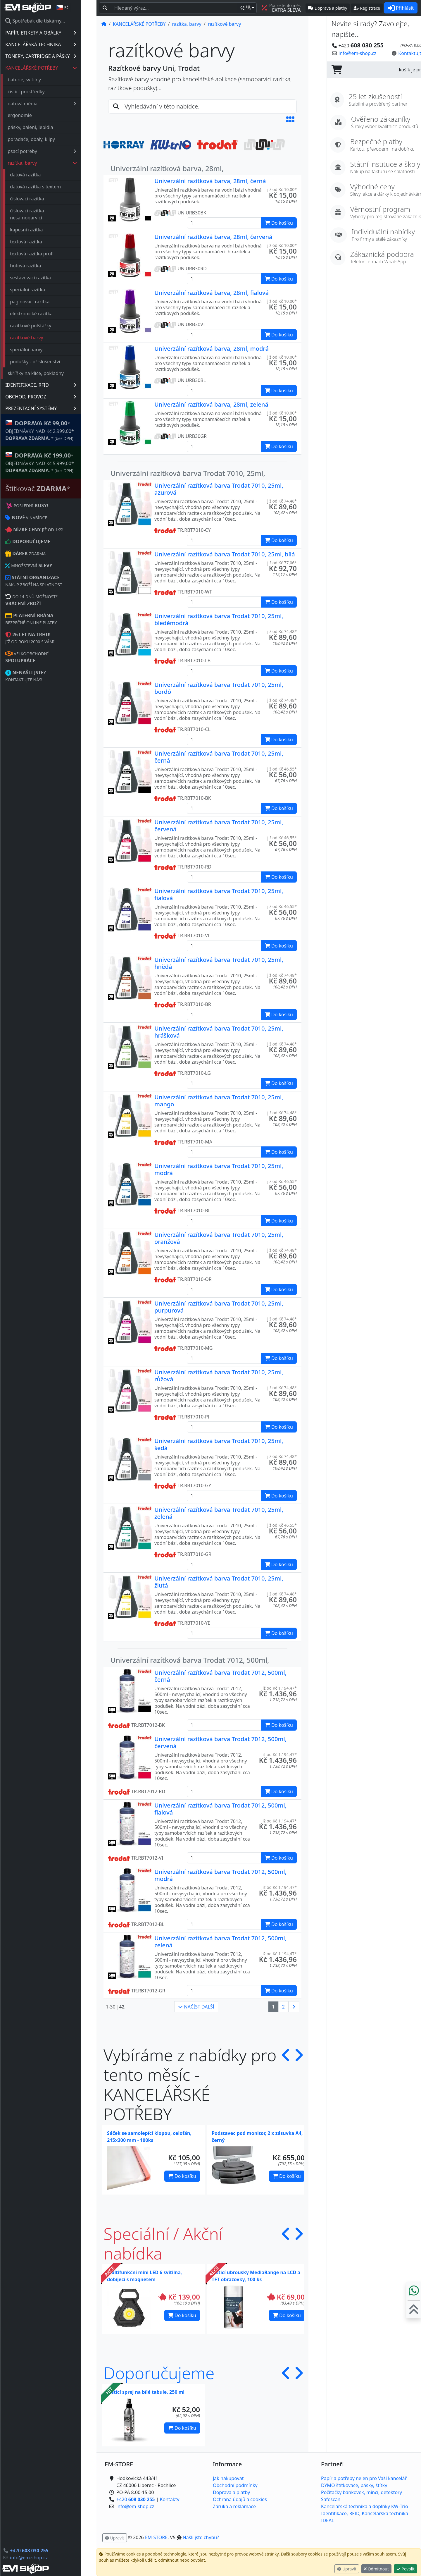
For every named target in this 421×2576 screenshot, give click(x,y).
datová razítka (40, 174)
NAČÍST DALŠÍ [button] (196, 2007)
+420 (44, 2550)
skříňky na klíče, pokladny (51, 373)
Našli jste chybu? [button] (201, 2537)
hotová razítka (40, 265)
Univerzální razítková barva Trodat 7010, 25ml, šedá (218, 1444)
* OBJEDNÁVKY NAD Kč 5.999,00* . (55, 462)
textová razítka (41, 241)
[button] (290, 119)
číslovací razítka (42, 198)
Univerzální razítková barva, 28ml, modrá (211, 348)
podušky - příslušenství (50, 361)
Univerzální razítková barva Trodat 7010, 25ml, (188, 473)
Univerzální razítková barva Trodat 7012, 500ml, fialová (220, 1808)
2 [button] (283, 2007)
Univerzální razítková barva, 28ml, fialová (211, 293)
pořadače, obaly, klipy (46, 139)
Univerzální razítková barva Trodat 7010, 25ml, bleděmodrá (218, 619)
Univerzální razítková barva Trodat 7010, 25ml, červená (218, 825)
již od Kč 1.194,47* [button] (279, 1688)
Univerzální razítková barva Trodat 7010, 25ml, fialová (218, 894)
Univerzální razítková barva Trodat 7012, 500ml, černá (220, 1676)
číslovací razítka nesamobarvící (42, 214)
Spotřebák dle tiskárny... (50, 21)
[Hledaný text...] (174, 7)
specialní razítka (43, 289)
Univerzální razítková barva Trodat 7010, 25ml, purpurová (218, 1306)
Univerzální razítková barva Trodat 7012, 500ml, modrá (220, 1875)
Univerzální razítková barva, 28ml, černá (210, 181)
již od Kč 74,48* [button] (282, 501)
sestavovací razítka (45, 277)
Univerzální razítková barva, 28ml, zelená (211, 404)
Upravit (346, 2569)
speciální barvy (41, 349)
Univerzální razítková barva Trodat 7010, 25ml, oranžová (218, 1238)
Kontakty (170, 2499)
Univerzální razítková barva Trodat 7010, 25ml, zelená (218, 1513)
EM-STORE (156, 2537)
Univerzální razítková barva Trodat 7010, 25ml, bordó (218, 688)
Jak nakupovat (228, 2478)
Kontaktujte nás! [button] (398, 53)
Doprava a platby (231, 2492)
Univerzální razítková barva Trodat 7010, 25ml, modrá (218, 1169)
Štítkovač (53, 488)
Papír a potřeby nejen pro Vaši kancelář (364, 2478)
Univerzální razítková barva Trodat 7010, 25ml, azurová (218, 489)
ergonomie (35, 115)
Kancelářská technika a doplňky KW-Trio (364, 2506)
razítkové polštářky (46, 325)
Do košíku (182, 2176)
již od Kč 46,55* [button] (282, 769)
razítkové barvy (42, 337)
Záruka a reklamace (234, 2506)
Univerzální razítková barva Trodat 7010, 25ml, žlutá (218, 1581)
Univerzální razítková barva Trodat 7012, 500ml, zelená (220, 1941)
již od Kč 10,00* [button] (282, 189)
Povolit (405, 2569)
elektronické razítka (46, 313)
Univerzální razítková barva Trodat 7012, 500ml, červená (220, 1742)
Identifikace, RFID (340, 2513)
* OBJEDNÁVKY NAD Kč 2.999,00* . (55, 430)
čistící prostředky (41, 91)
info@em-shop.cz (44, 2557)
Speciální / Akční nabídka (162, 2243)
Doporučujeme (159, 2373)
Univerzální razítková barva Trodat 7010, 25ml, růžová (218, 1375)
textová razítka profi (47, 253)
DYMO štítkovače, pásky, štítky (354, 2485)
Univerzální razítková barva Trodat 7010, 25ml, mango (218, 1100)
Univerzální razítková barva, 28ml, (167, 168)
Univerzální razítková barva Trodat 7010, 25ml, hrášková (218, 1031)
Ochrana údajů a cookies (240, 2499)
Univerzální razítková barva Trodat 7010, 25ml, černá (218, 756)
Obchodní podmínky (235, 2485)
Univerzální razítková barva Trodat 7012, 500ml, (190, 1660)
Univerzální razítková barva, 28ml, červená (213, 237)
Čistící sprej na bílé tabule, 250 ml (145, 2392)
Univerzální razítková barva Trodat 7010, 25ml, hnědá (218, 963)
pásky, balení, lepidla (46, 127)
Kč (245, 8)
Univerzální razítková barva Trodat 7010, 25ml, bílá (224, 554)
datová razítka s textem (50, 186)
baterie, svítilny (39, 79)
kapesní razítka (41, 229)
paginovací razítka (45, 301)
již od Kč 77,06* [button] (282, 562)
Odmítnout (376, 2569)
